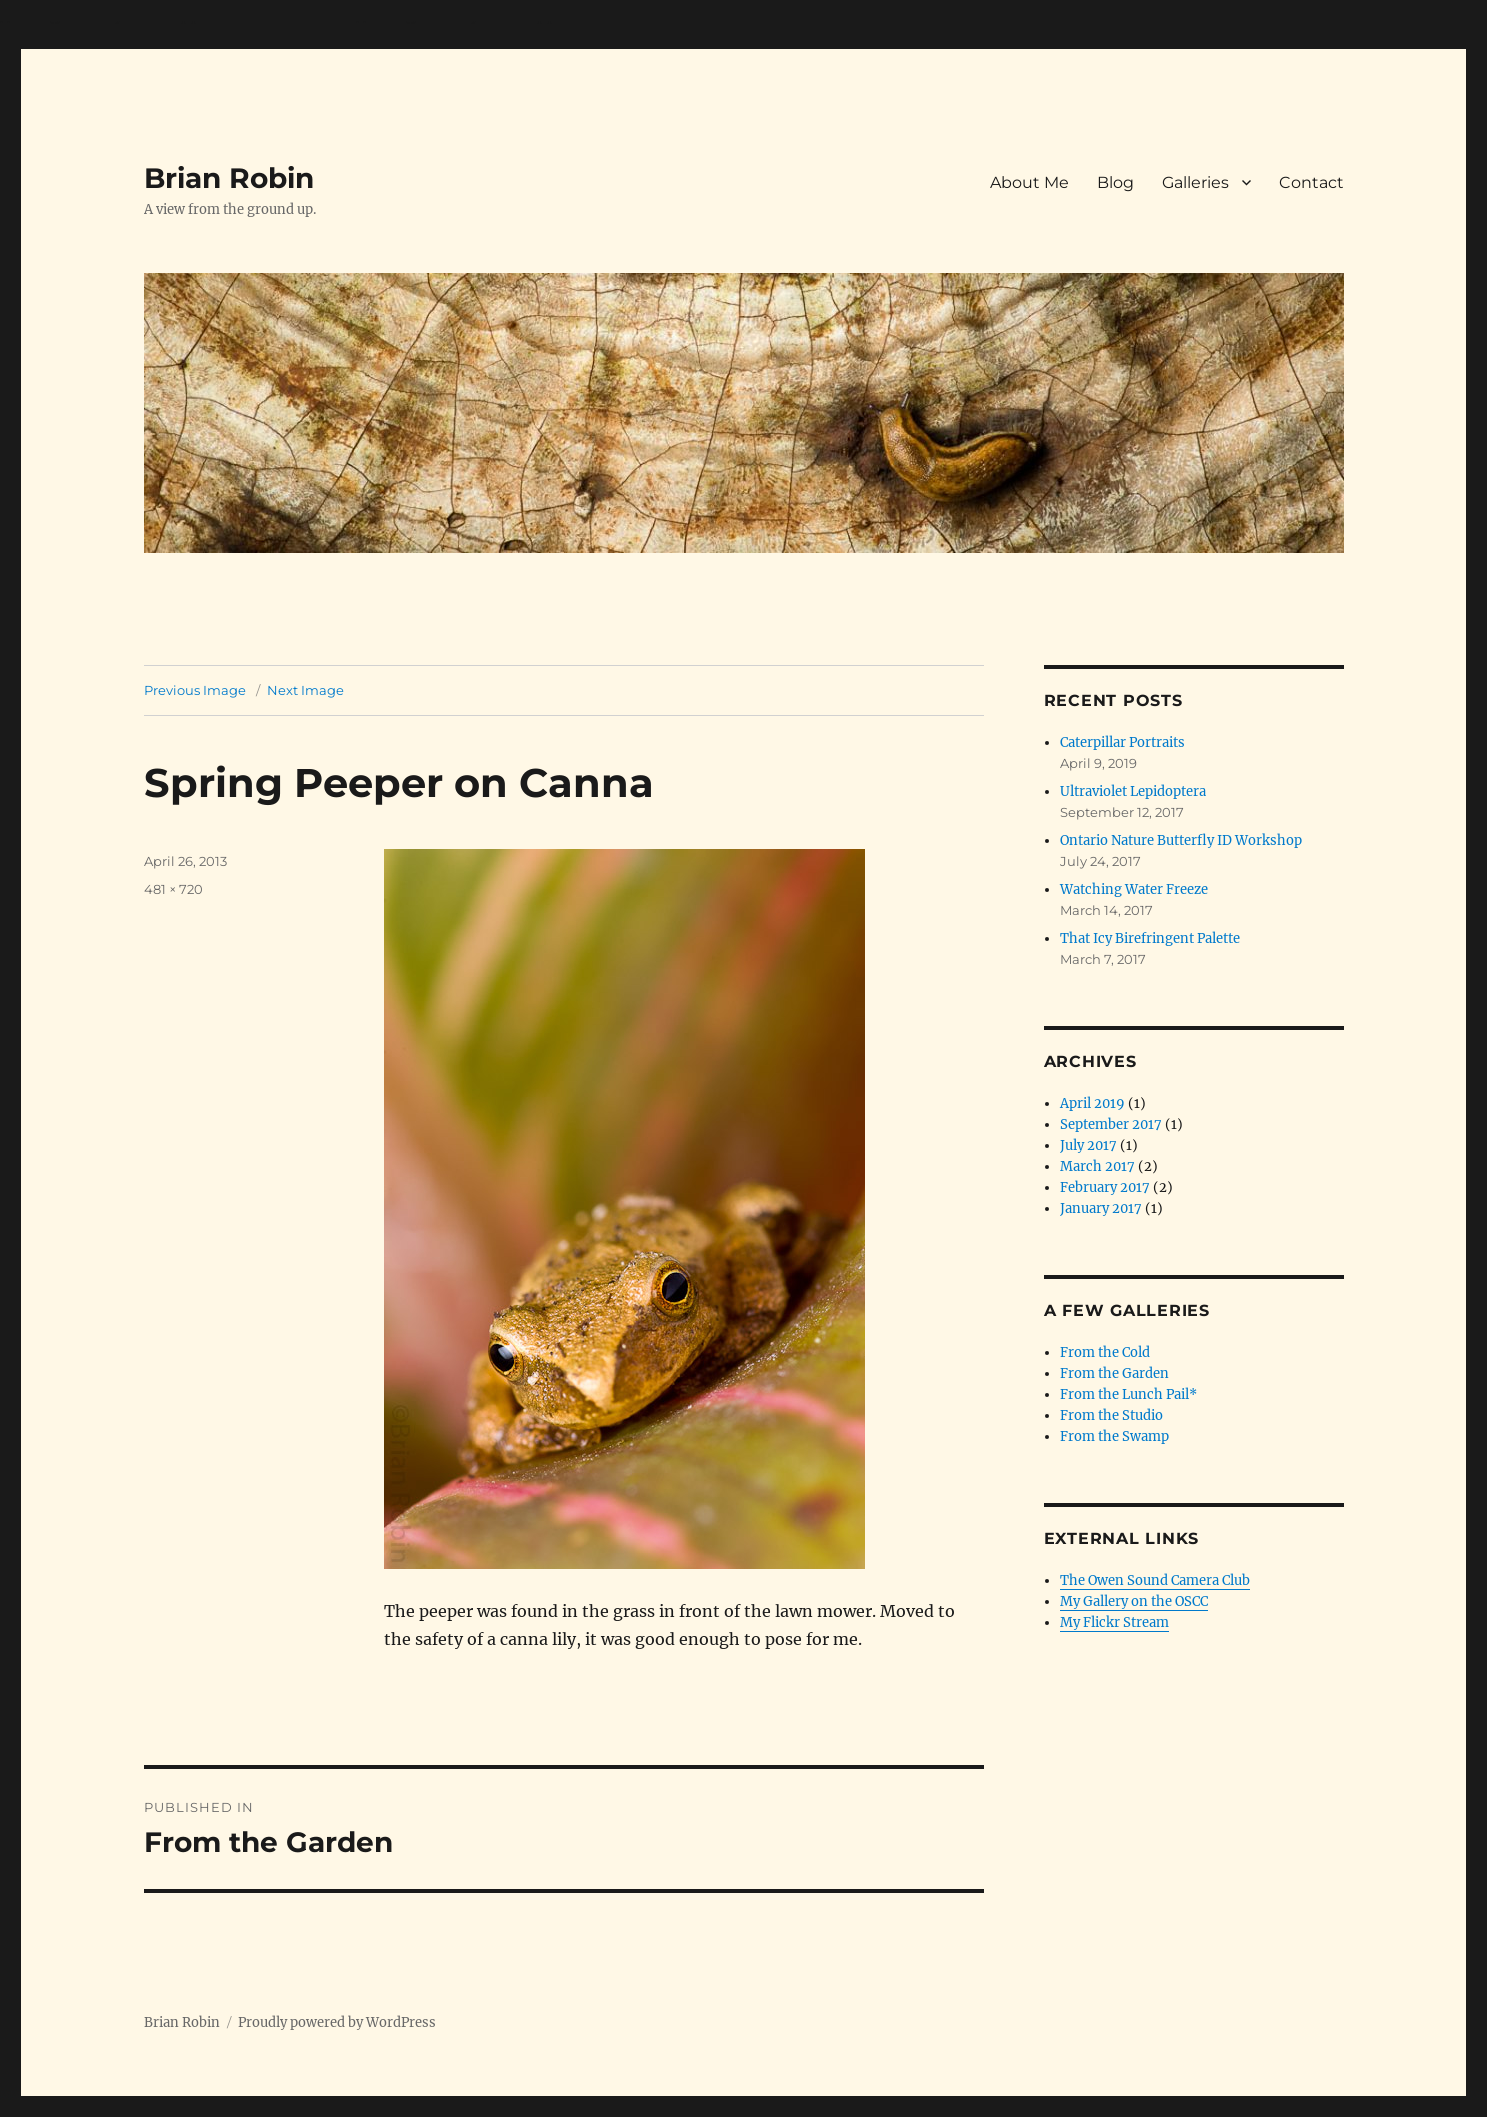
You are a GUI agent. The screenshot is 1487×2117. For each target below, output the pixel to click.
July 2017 (1088, 1145)
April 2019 (1092, 1103)
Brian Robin (229, 178)
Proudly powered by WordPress (337, 2022)
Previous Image (195, 690)
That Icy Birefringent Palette (1150, 938)
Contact (1311, 182)
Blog (1115, 182)
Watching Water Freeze (1134, 889)
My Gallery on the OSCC (1134, 1601)
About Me (1029, 182)
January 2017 (1101, 1208)
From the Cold (1105, 1352)
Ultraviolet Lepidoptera (1133, 791)
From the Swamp (1114, 1436)
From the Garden (1114, 1373)
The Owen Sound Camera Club (1155, 1580)
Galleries (1195, 182)
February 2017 (1105, 1187)
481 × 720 (173, 889)
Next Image (305, 690)
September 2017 (1111, 1124)
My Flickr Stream (1114, 1622)
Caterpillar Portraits (1122, 742)
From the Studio (1111, 1415)
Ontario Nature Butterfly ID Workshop (1181, 840)
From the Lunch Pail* (1128, 1394)
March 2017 (1097, 1166)
